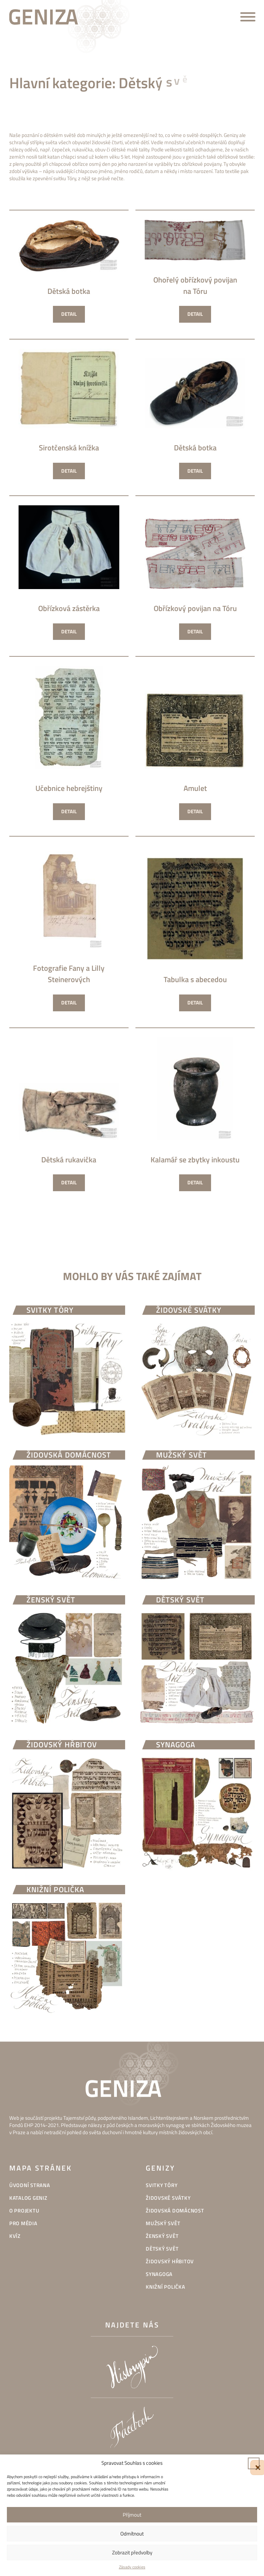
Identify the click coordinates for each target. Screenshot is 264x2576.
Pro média (23, 2223)
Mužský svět (163, 2223)
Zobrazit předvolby (132, 2552)
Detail (69, 314)
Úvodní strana (29, 2185)
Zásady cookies (132, 2567)
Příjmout (132, 2515)
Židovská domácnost (175, 2211)
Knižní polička (165, 2287)
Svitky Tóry (161, 2185)
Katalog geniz (28, 2198)
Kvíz (15, 2236)
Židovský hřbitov (170, 2261)
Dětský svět (162, 2249)
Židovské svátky (168, 2198)
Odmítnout (132, 2534)
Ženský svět (162, 2236)
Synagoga (159, 2274)
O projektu (24, 2211)
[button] (253, 2463)
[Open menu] (248, 17)
